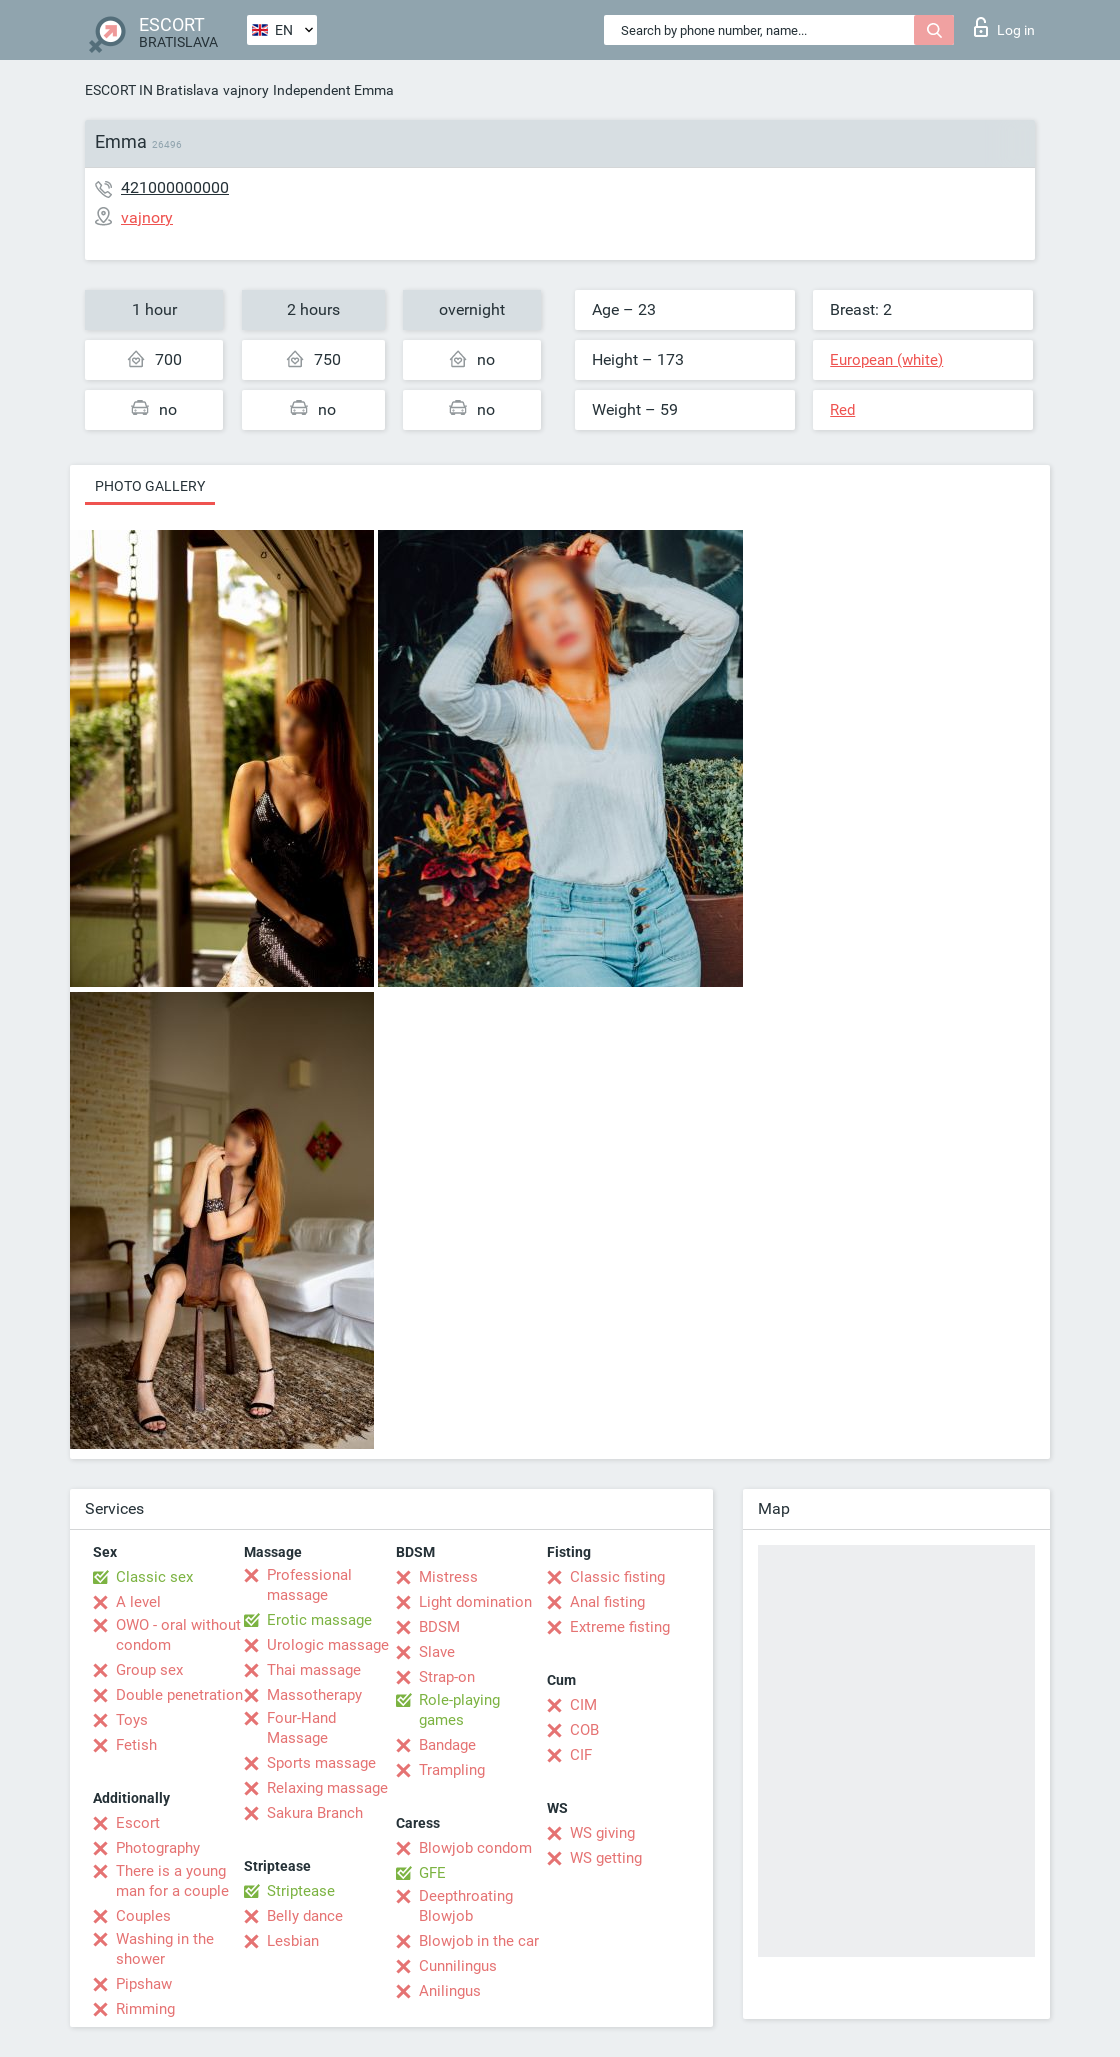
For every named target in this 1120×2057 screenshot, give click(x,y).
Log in (1004, 27)
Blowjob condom (475, 1848)
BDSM (439, 1627)
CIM (583, 1705)
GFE (432, 1873)
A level (138, 1602)
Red (842, 410)
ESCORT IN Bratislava (152, 90)
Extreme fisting (620, 1627)
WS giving (602, 1833)
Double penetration (179, 1695)
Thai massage (314, 1670)
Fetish (136, 1745)
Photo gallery (150, 486)
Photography (158, 1848)
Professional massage (309, 1585)
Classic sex (154, 1577)
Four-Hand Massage (301, 1728)
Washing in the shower (165, 1949)
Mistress (448, 1577)
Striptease (301, 1891)
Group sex (149, 1670)
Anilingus (450, 1991)
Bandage (447, 1745)
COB (584, 1730)
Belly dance (305, 1916)
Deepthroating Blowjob (466, 1906)
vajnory (246, 90)
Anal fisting (607, 1602)
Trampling (452, 1770)
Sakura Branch (315, 1813)
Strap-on (447, 1677)
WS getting (606, 1858)
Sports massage (321, 1763)
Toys (132, 1720)
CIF (581, 1755)
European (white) (886, 360)
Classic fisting (617, 1577)
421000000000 (175, 187)
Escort (138, 1823)
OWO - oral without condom (178, 1635)
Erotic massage (319, 1620)
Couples (143, 1916)
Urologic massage (328, 1645)
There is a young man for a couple (172, 1881)
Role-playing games (459, 1710)
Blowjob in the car (479, 1941)
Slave (437, 1652)
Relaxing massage (327, 1788)
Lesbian (293, 1941)
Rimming (145, 2009)
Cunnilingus (458, 1966)
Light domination (475, 1602)
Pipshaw (144, 1984)
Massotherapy (314, 1695)
